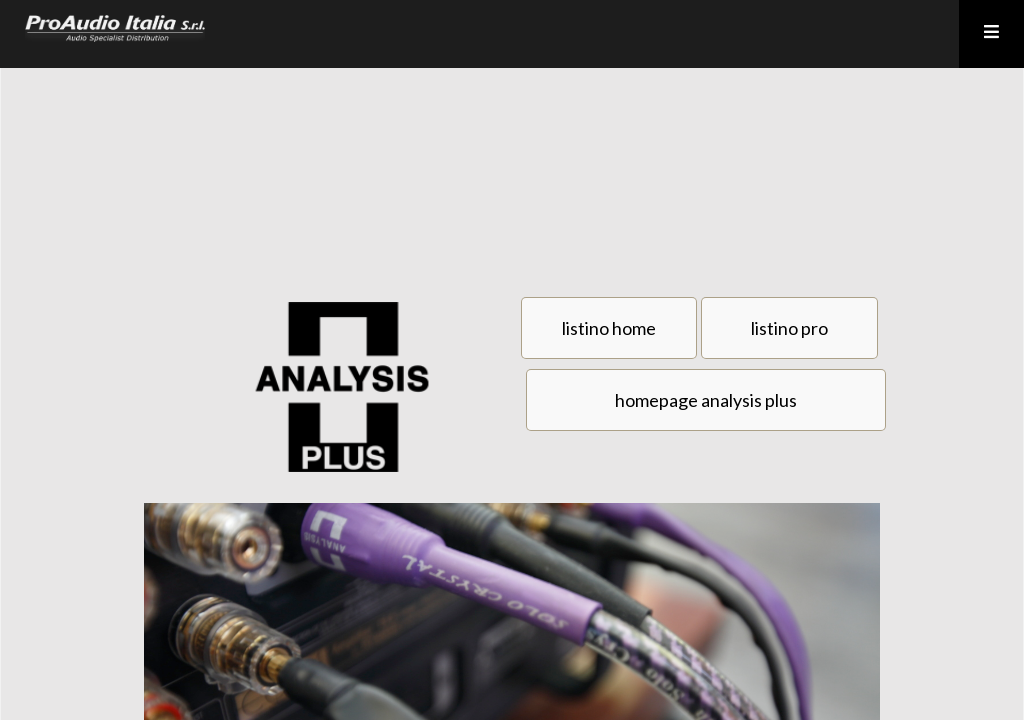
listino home (609, 328)
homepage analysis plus (706, 400)
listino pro (789, 328)
